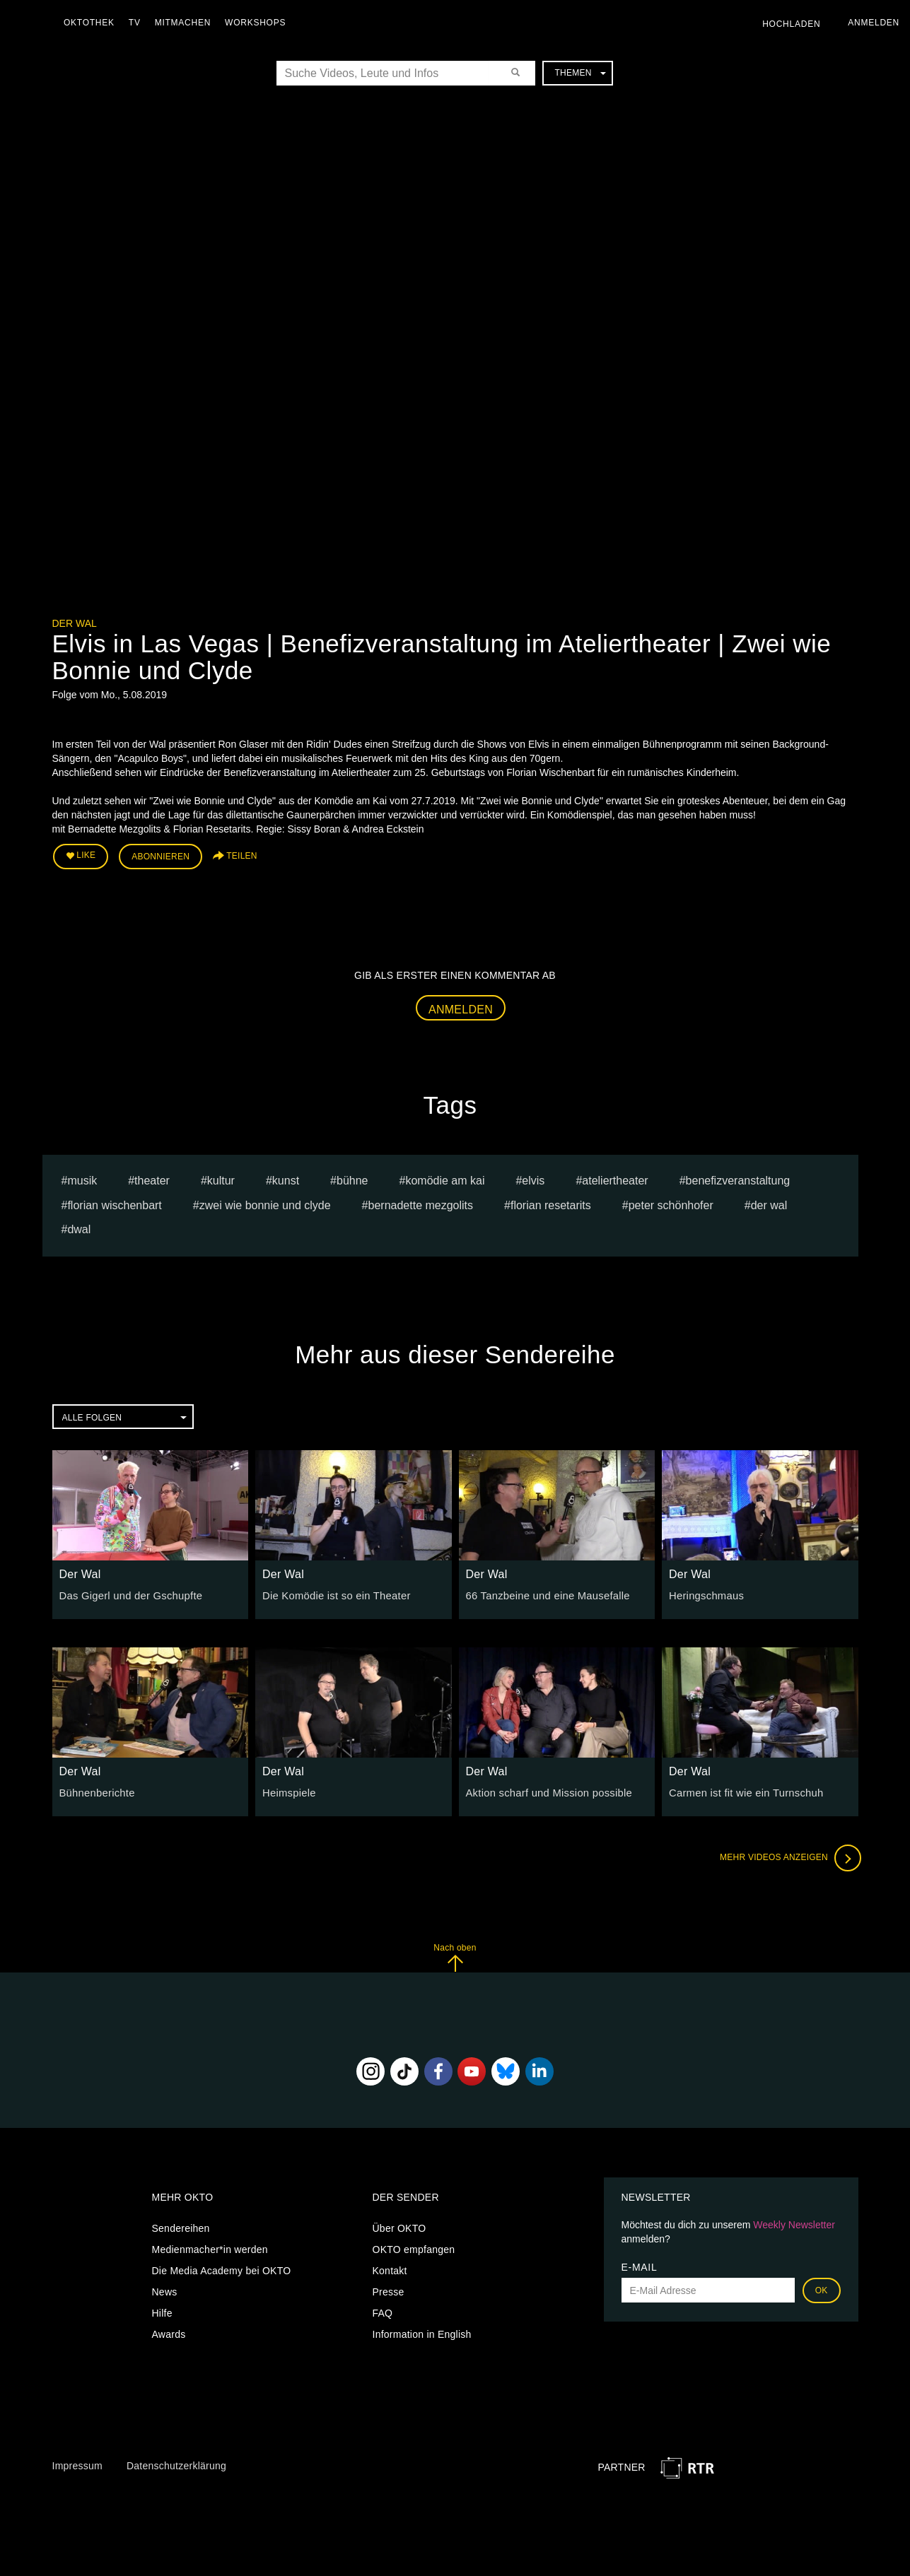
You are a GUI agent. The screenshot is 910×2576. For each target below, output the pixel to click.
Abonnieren (160, 856)
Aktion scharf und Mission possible (545, 1790)
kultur (221, 1178)
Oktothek (92, 23)
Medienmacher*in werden (210, 2247)
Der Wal (74, 623)
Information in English (422, 2332)
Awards (169, 2332)
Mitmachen (186, 23)
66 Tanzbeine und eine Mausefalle (544, 1593)
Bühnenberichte (95, 1790)
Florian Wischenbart (114, 1202)
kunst (285, 1178)
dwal (79, 1227)
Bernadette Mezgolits (421, 1202)
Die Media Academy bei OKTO (221, 2268)
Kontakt (390, 2268)
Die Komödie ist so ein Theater (332, 1593)
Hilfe (162, 2311)
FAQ (383, 2311)
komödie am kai (444, 1178)
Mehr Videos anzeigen (787, 1855)
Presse (388, 2289)
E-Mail (640, 2265)
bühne (352, 1178)
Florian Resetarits (551, 1202)
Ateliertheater (615, 1178)
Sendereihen (181, 2226)
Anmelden (460, 1007)
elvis (533, 1178)
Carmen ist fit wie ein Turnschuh (742, 1790)
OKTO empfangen (414, 2247)
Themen (579, 73)
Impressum (77, 2463)
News (164, 2289)
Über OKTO (399, 2226)
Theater (152, 1178)
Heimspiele (287, 1790)
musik (82, 1178)
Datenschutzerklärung (176, 2463)
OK (821, 2288)
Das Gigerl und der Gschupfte (127, 1593)
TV (138, 23)
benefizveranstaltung (738, 1178)
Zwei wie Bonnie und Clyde (265, 1202)
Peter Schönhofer (671, 1202)
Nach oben (454, 1955)
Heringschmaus (704, 1593)
